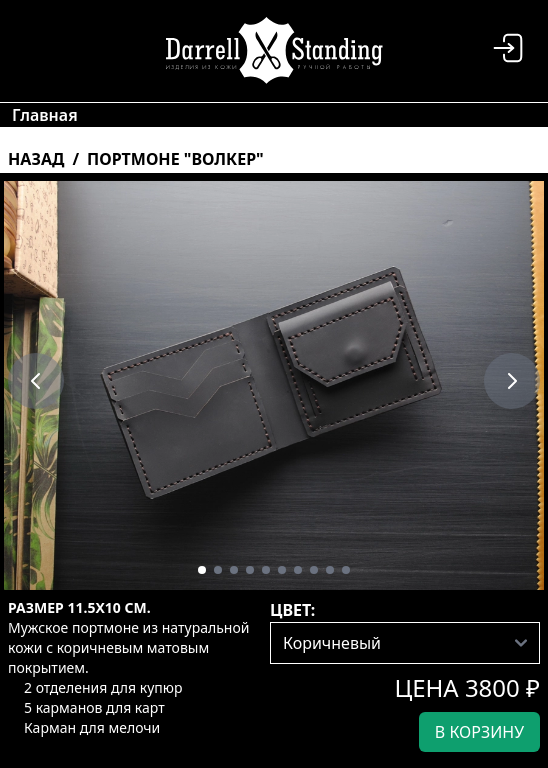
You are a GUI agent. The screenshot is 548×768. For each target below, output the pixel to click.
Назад (36, 159)
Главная (45, 115)
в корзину (479, 732)
